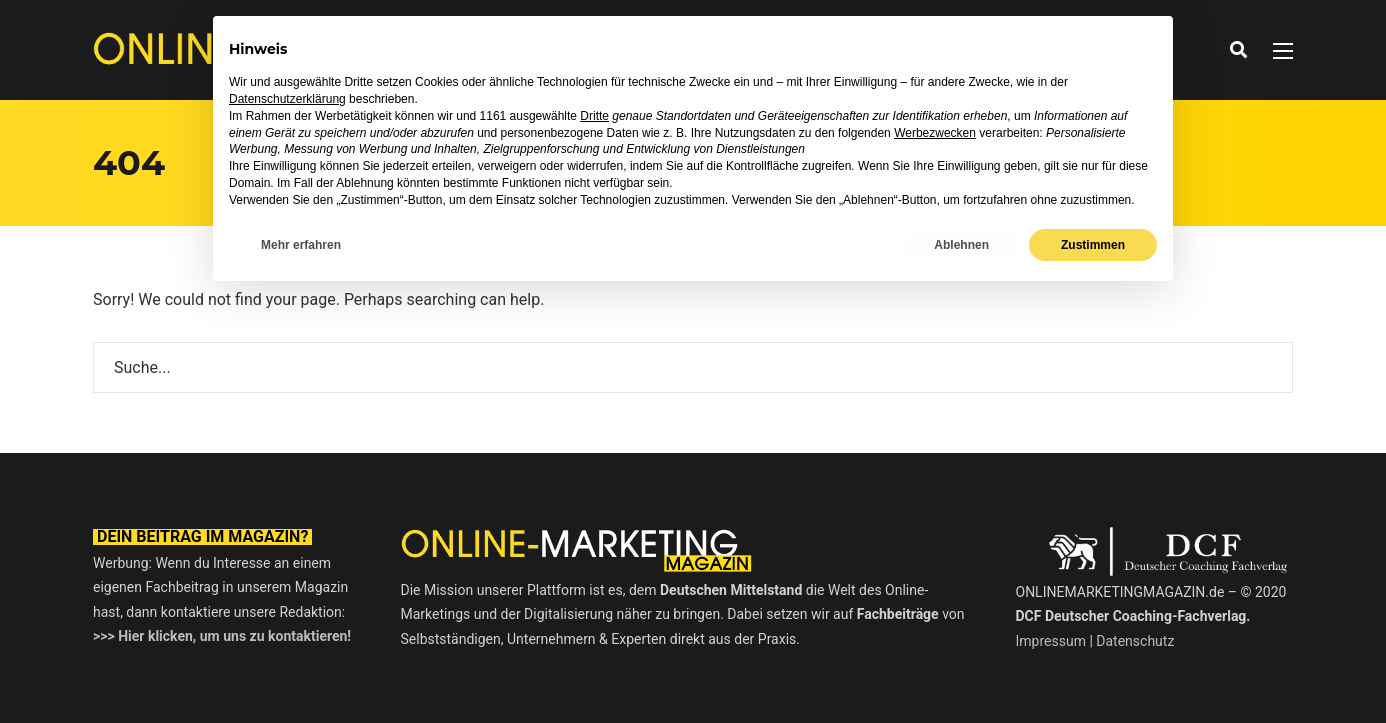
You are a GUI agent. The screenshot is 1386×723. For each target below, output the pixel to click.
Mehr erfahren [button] (301, 670)
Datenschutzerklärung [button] (287, 525)
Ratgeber (745, 49)
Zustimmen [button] (1093, 670)
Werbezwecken (935, 558)
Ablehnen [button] (961, 670)
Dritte (594, 541)
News (554, 49)
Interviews (642, 49)
